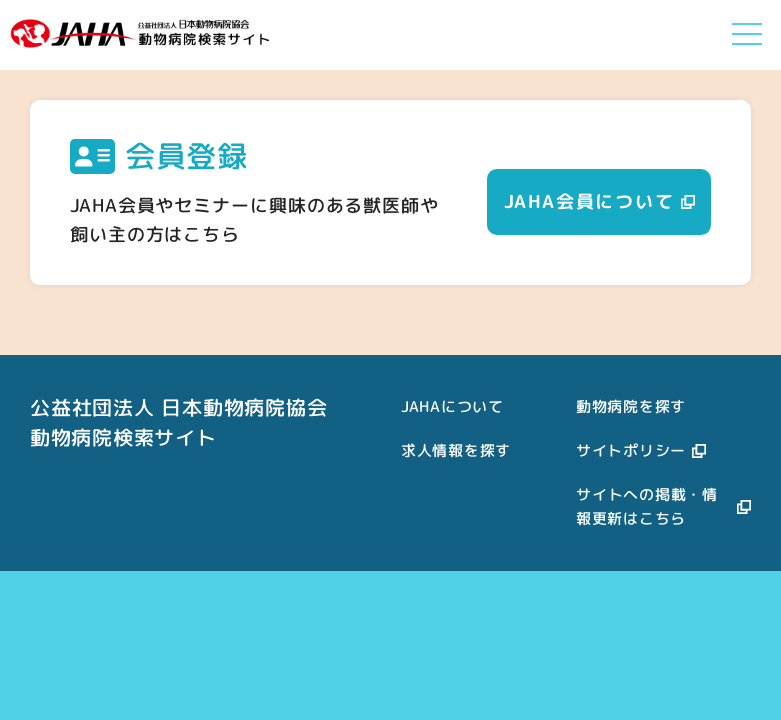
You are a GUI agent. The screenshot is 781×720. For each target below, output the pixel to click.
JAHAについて (452, 406)
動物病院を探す (631, 406)
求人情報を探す (456, 450)
